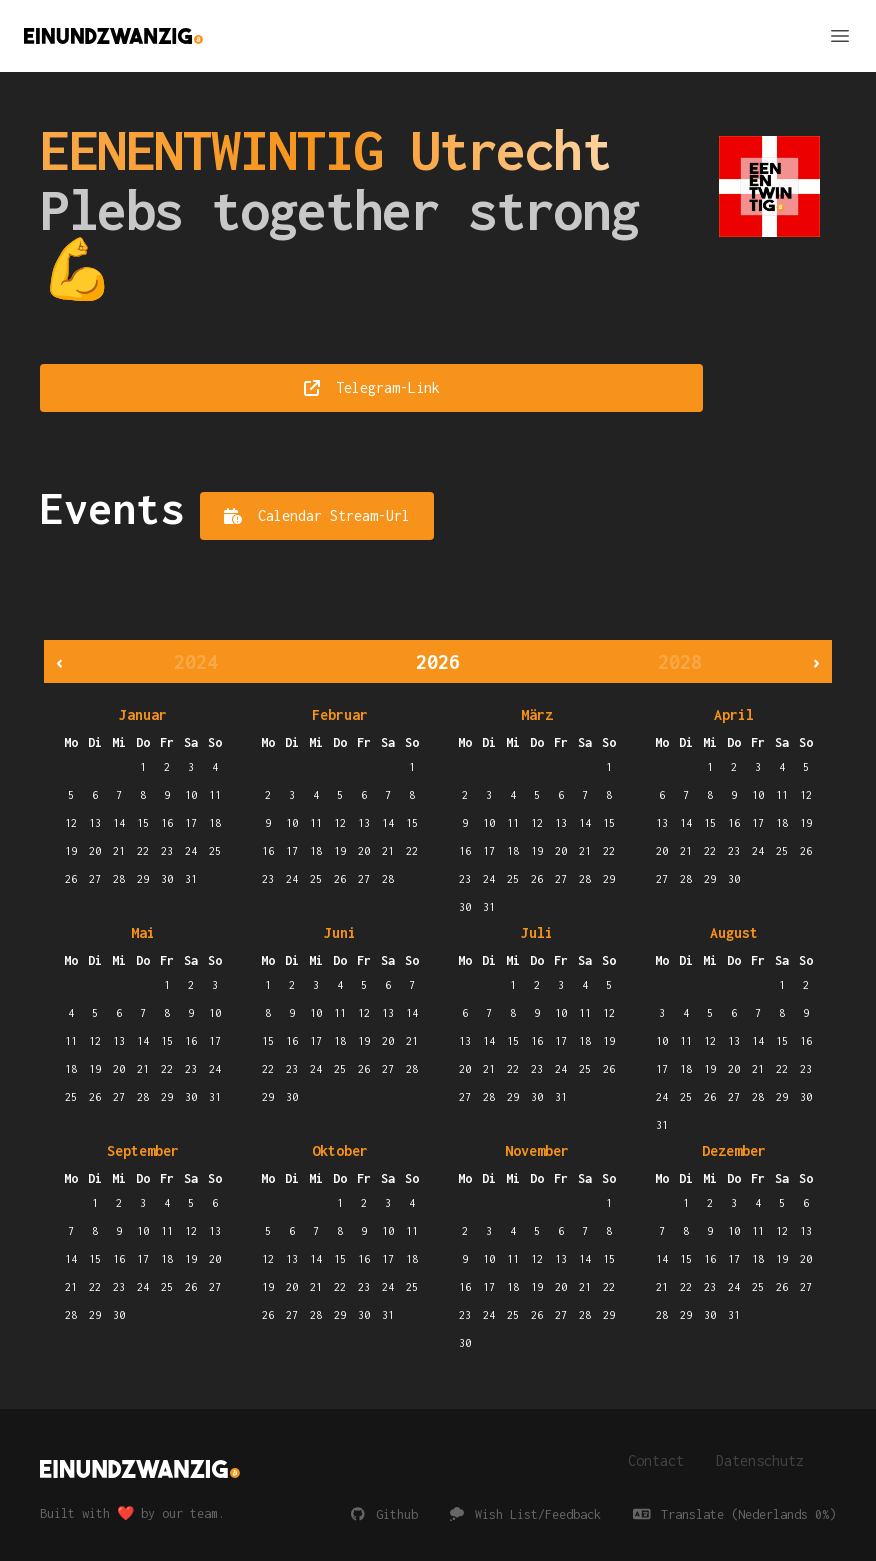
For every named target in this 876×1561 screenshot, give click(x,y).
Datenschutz (760, 1460)
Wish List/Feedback (525, 1514)
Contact (656, 1460)
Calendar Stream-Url (317, 515)
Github (384, 1514)
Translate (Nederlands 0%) (735, 1514)
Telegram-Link (372, 387)
